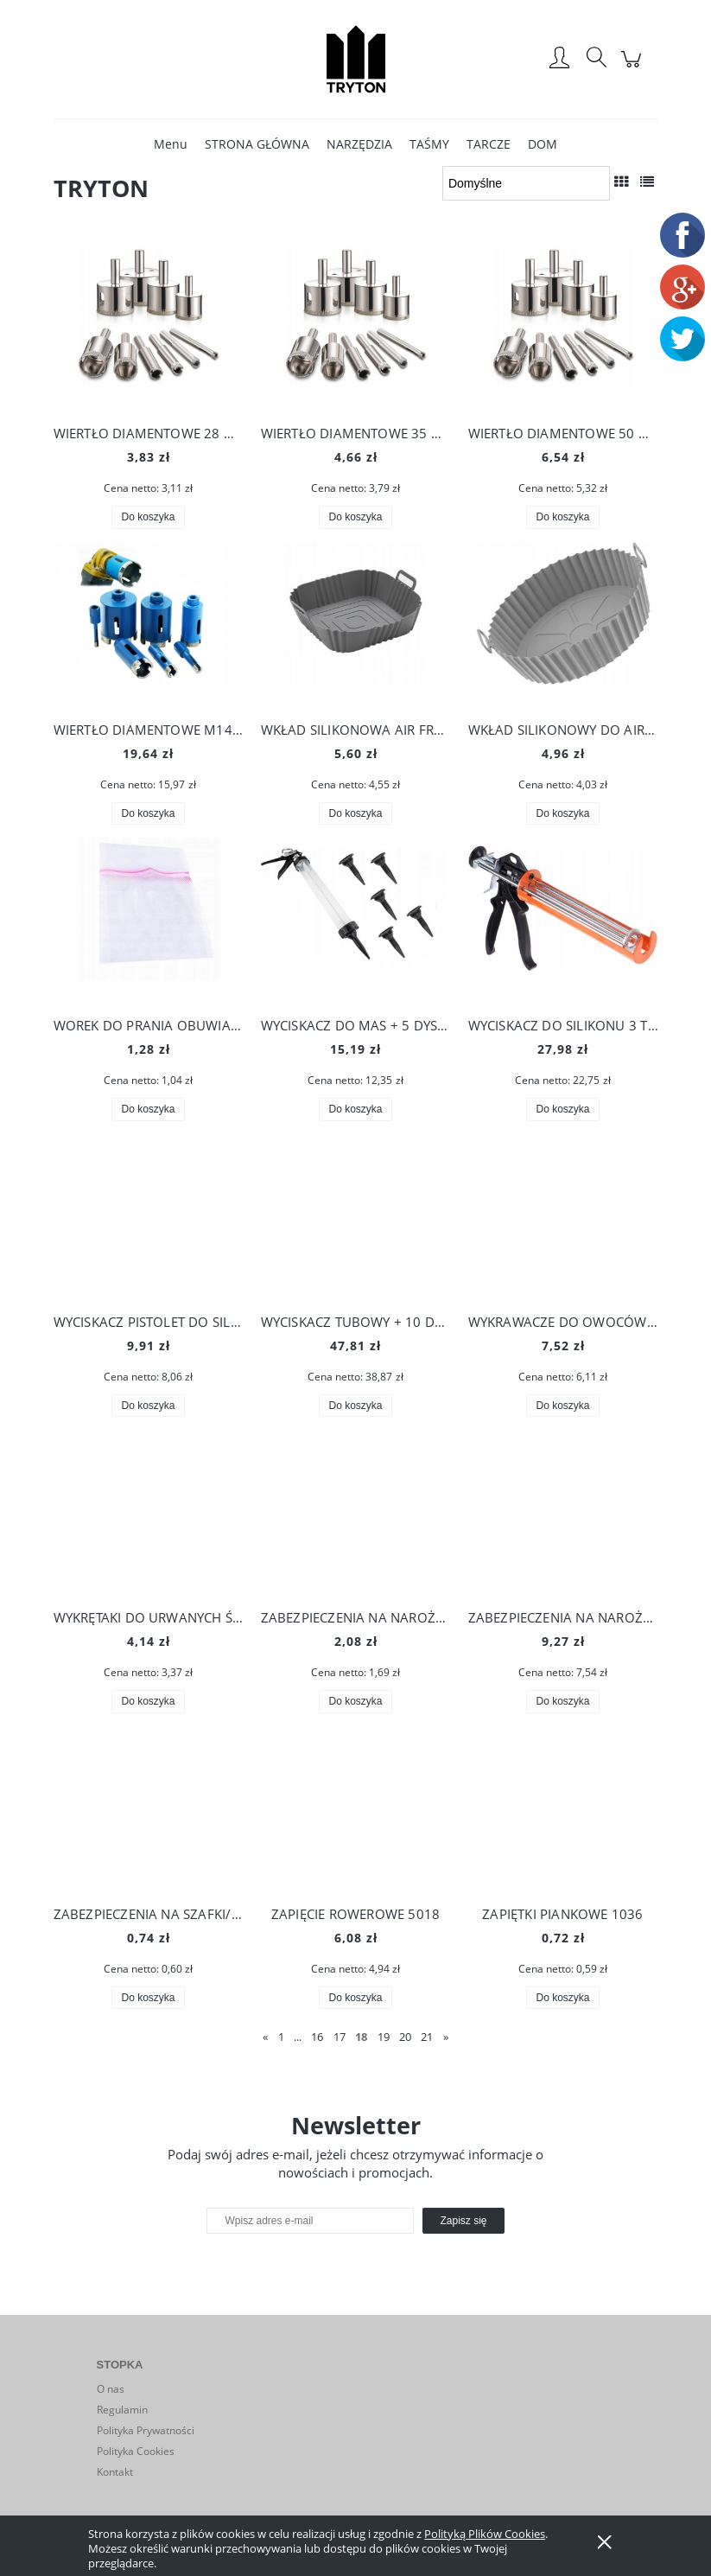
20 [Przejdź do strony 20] (405, 2036)
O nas (110, 2389)
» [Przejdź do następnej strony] (445, 2036)
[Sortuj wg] (525, 183)
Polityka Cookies (136, 2451)
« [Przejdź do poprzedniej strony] (265, 2036)
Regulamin (122, 2409)
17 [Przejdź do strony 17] (339, 2036)
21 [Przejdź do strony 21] (427, 2036)
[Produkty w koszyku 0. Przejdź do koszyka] (634, 68)
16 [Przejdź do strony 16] (317, 2036)
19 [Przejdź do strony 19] (384, 2036)
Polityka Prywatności (145, 2430)
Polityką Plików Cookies (484, 2533)
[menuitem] (170, 144)
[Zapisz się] (463, 2221)
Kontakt (115, 2471)
